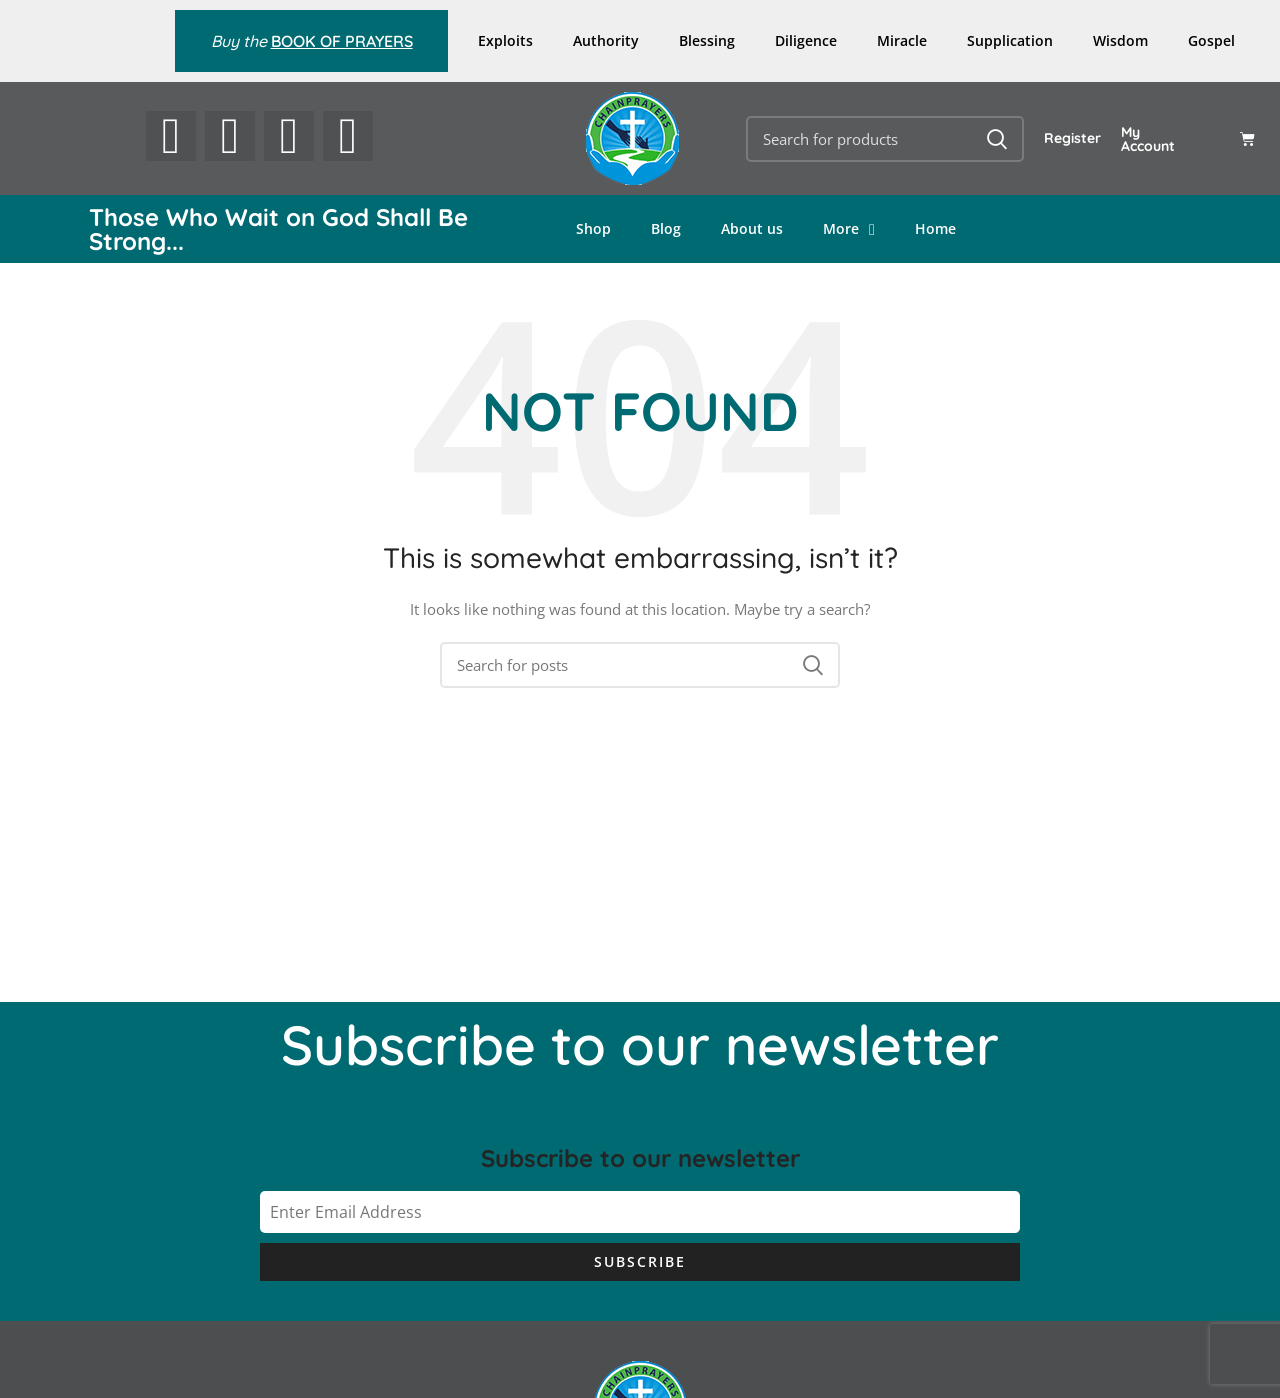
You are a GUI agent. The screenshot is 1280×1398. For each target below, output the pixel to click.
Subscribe (640, 1261)
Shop (593, 228)
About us (752, 228)
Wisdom (1120, 40)
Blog (666, 228)
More (849, 229)
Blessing (707, 40)
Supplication (1010, 40)
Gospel (1211, 40)
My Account (1148, 139)
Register (1072, 138)
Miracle (902, 40)
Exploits (505, 40)
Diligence (806, 40)
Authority (606, 40)
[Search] (885, 139)
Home (935, 228)
